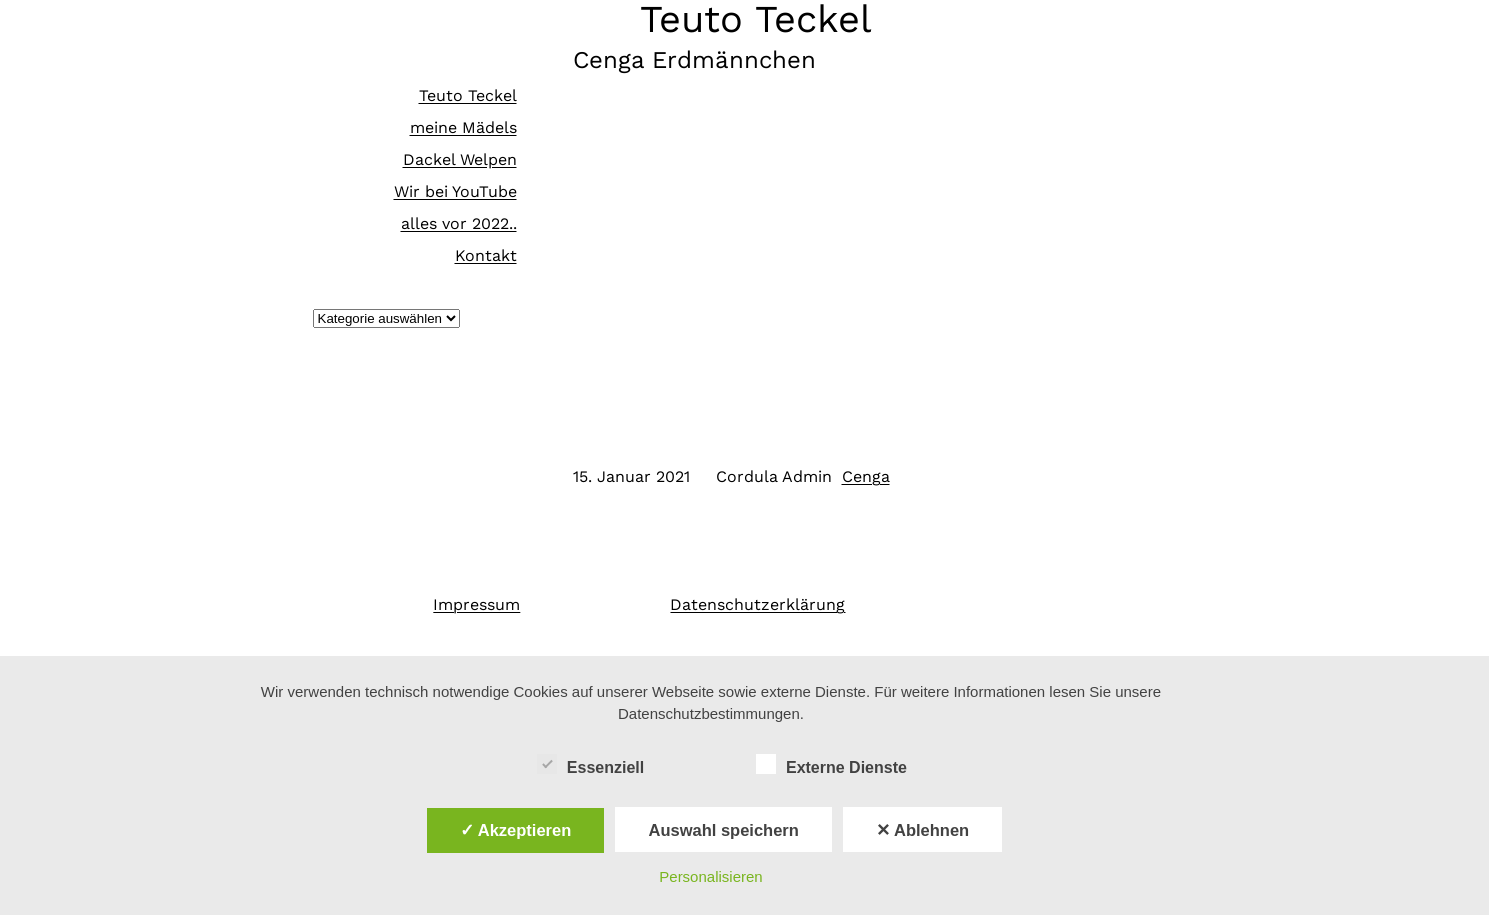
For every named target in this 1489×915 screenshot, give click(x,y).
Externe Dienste (831, 765)
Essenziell (590, 765)
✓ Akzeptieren (516, 830)
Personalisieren (710, 876)
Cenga (866, 476)
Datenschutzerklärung (757, 604)
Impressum (476, 604)
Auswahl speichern (723, 830)
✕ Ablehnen (922, 830)
